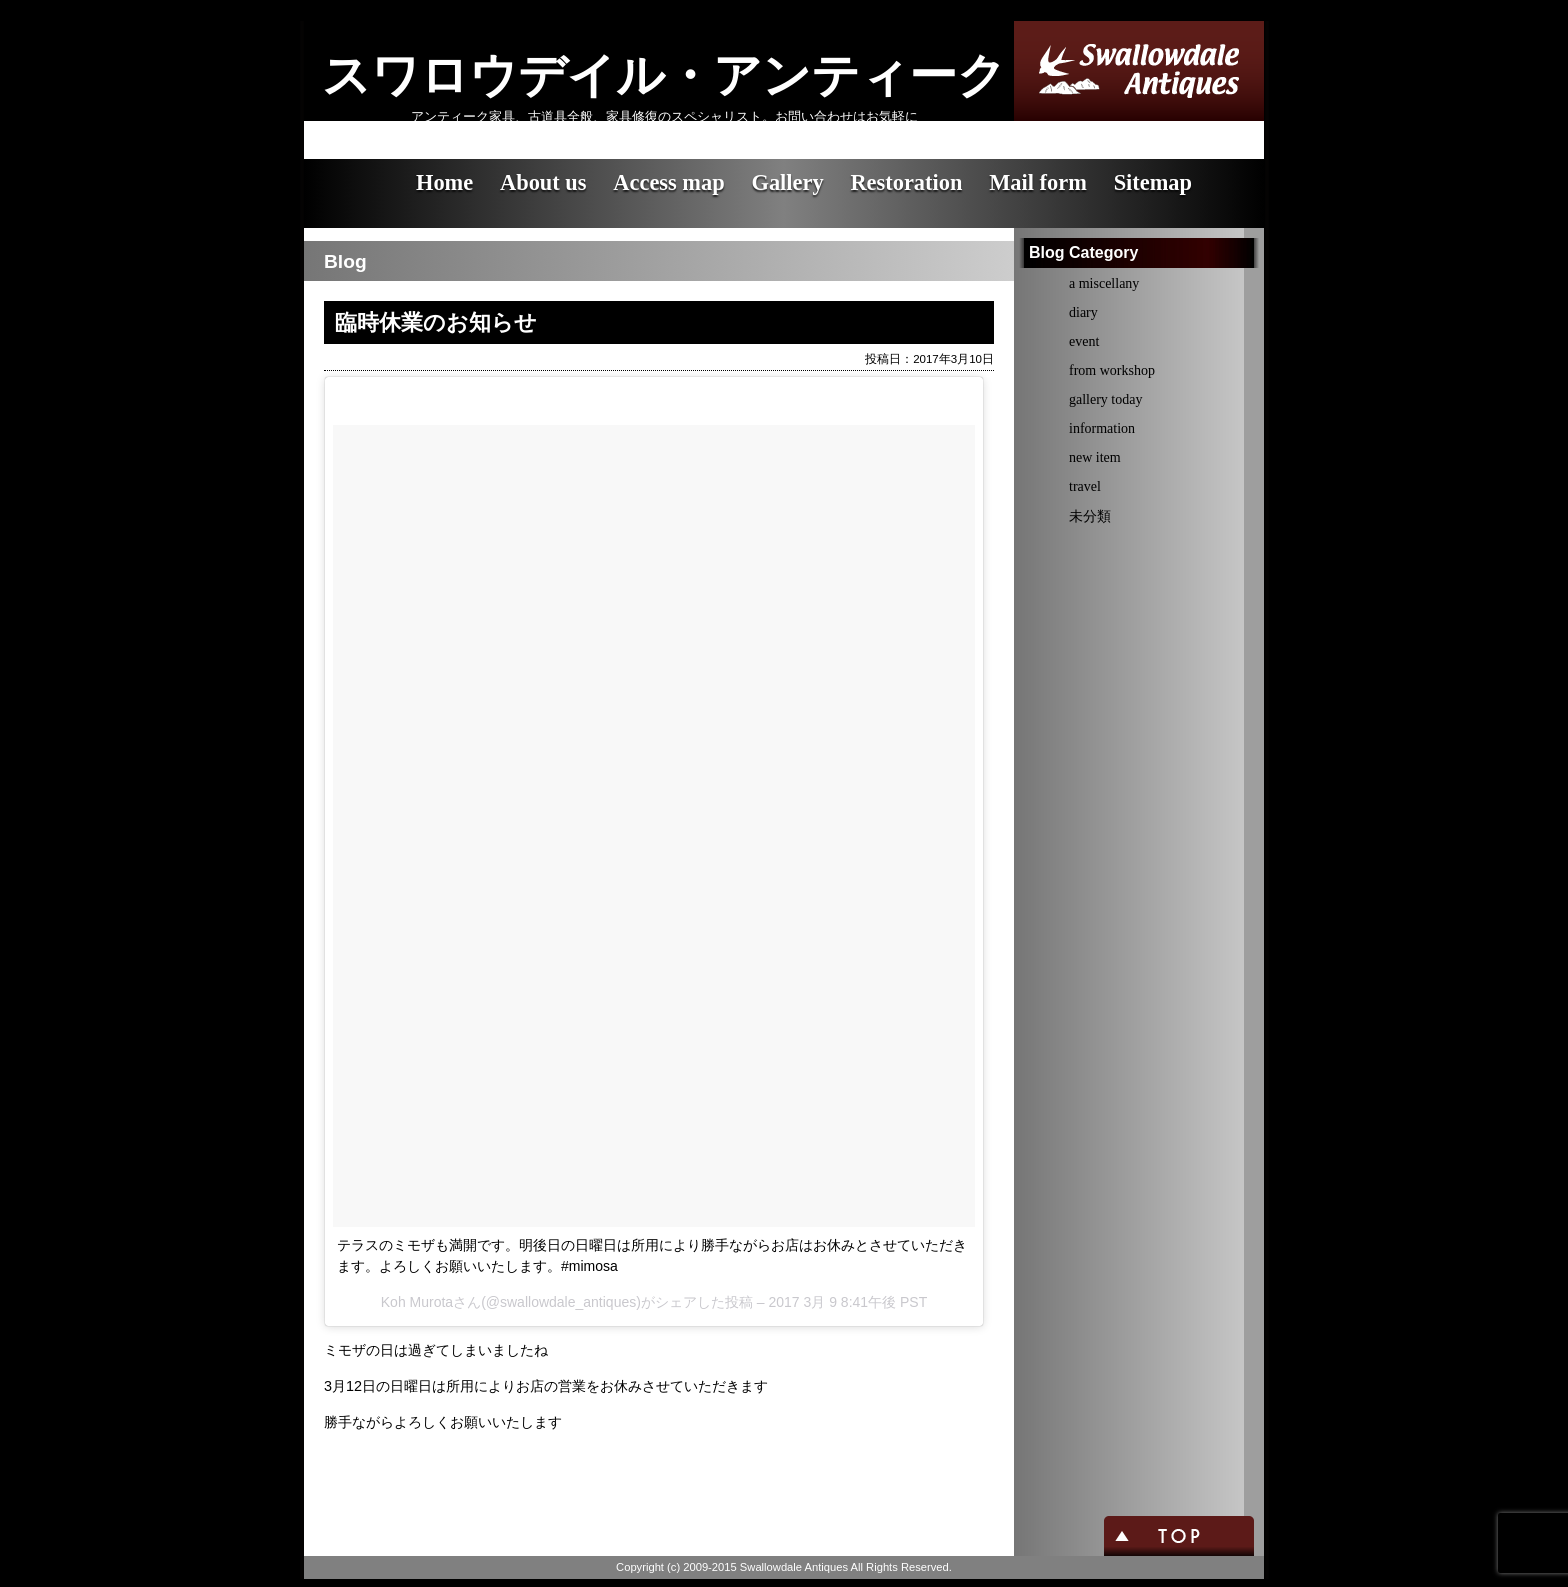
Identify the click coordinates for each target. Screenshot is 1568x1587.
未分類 (1090, 516)
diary (1083, 312)
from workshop (1112, 370)
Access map (668, 182)
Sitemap (1153, 182)
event (1084, 341)
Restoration (906, 182)
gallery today (1105, 399)
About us (543, 182)
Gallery (787, 182)
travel (1085, 486)
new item (1095, 457)
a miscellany (1104, 283)
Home (444, 182)
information (1102, 428)
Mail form (1038, 182)
